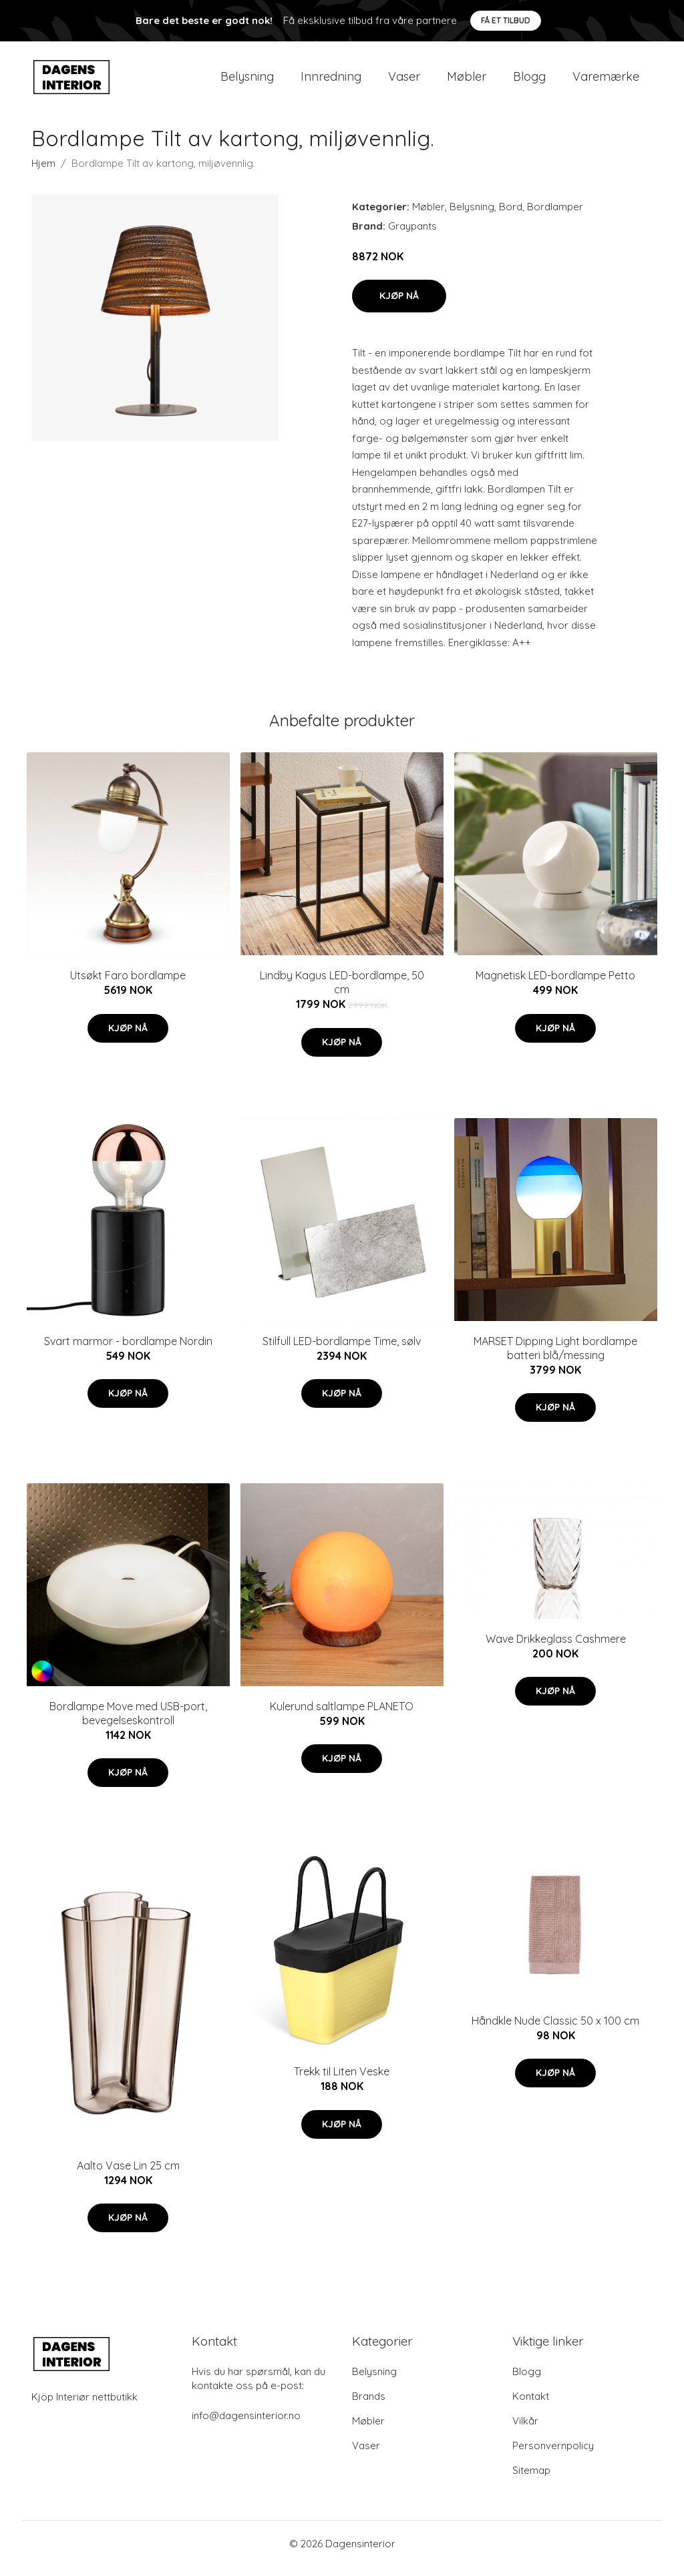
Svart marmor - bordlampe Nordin (128, 1350)
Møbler (466, 81)
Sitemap (531, 2479)
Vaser (404, 81)
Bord (510, 216)
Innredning (331, 81)
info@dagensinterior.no (246, 2424)
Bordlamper (555, 216)
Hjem (43, 172)
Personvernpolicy (553, 2455)
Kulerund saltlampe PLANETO (341, 1715)
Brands (368, 2405)
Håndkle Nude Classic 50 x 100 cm (555, 2030)
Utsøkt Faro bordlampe (128, 984)
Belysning (247, 81)
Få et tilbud (505, 20)
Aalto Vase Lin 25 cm (128, 2174)
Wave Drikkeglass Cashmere (556, 1648)
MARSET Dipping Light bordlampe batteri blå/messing (555, 1357)
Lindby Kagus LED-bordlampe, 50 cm (342, 991)
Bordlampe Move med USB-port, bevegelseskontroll (128, 1722)
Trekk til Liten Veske (341, 2081)
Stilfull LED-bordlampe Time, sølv (342, 1350)
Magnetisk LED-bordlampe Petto (555, 984)
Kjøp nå (399, 305)
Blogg (529, 81)
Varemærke (605, 81)
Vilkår (525, 2430)
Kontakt (530, 2405)
